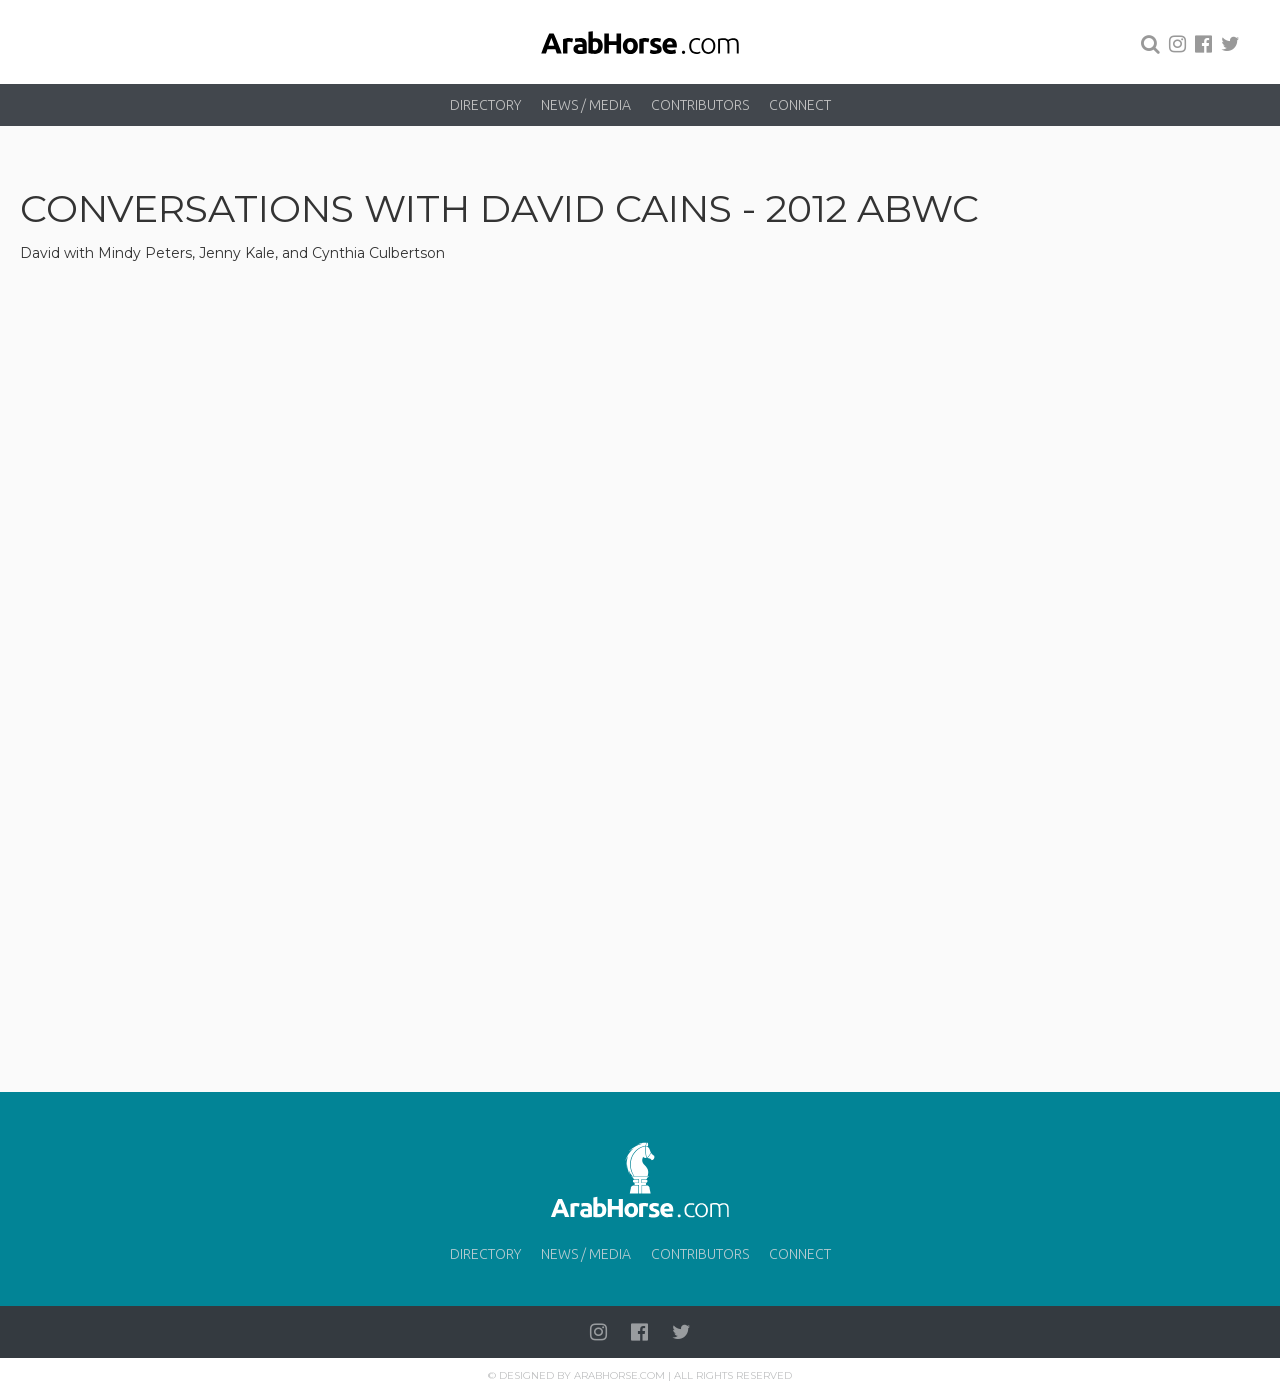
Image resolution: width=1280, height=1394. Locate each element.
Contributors (700, 105)
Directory (485, 105)
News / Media (586, 105)
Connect (800, 105)
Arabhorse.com (619, 1375)
